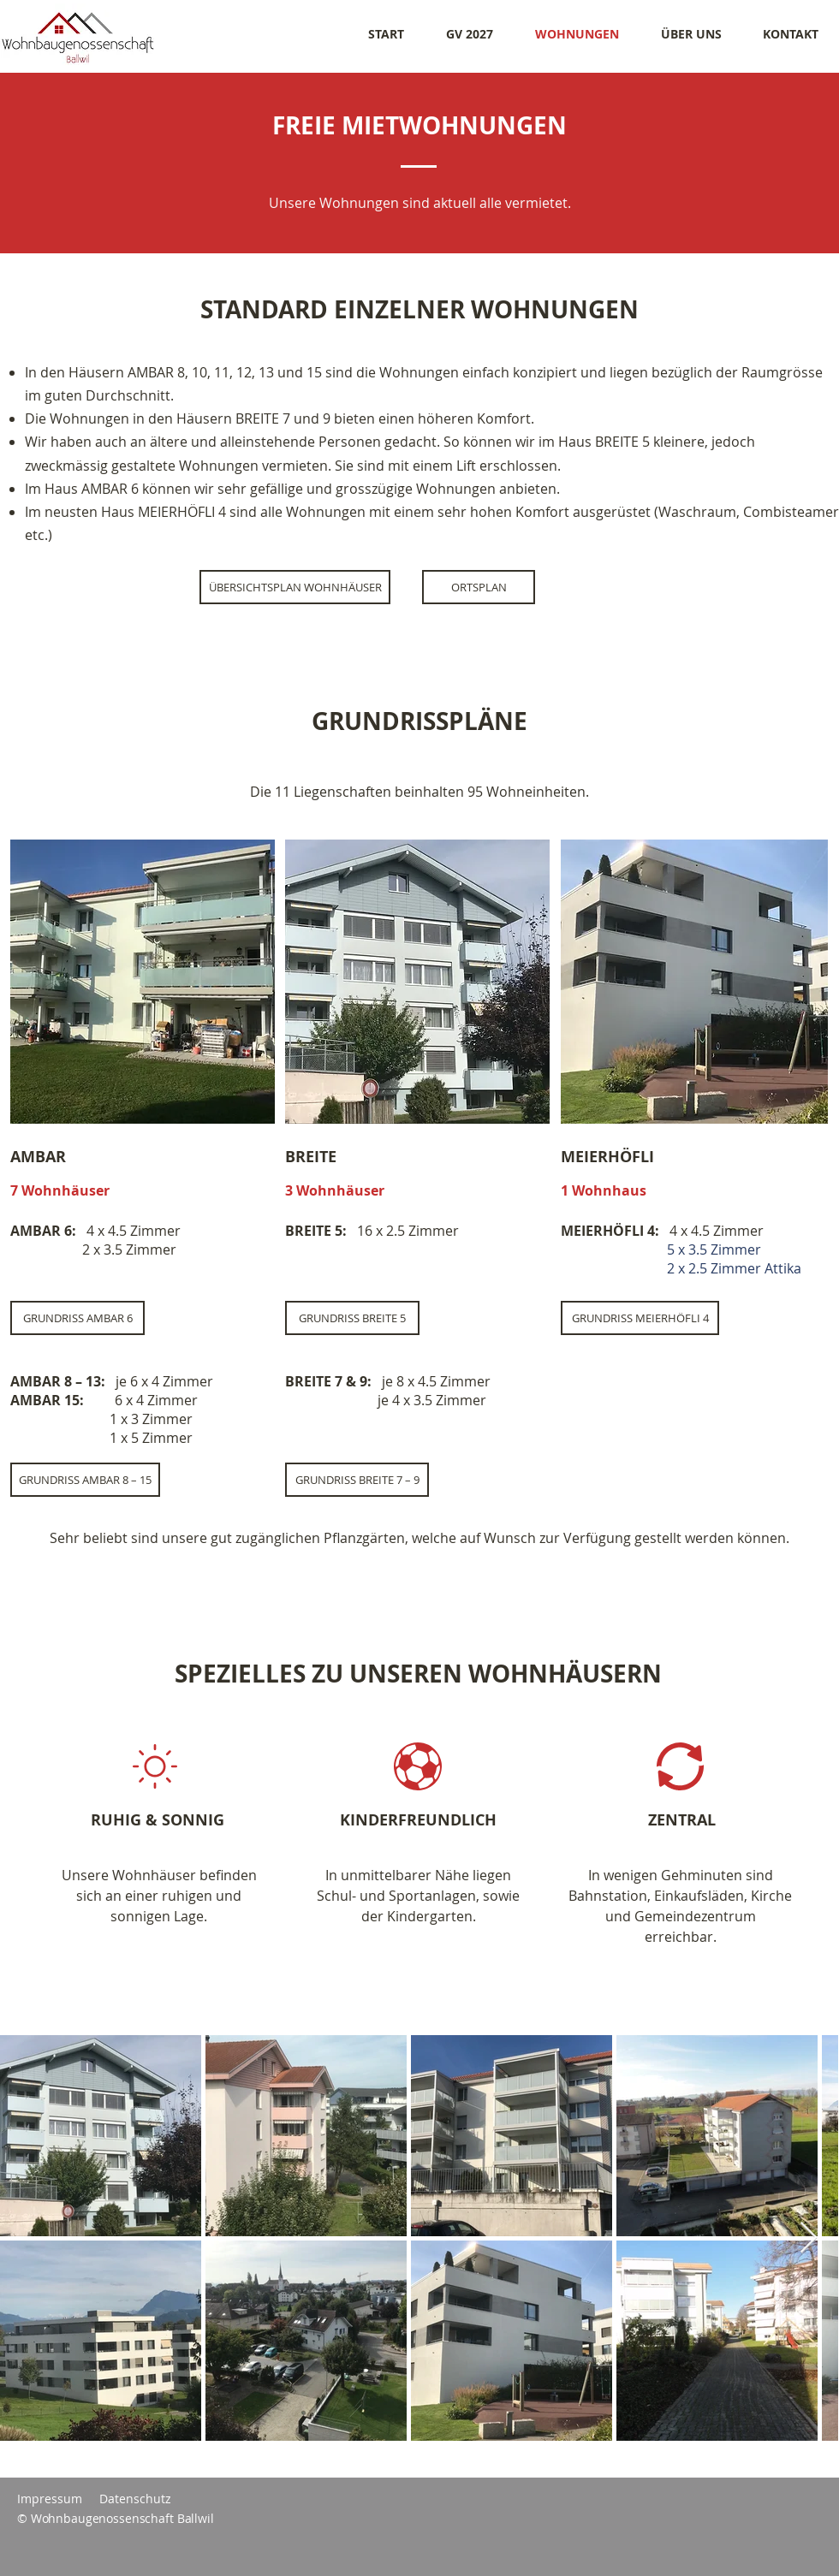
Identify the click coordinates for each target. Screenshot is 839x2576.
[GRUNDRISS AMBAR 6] (77, 1318)
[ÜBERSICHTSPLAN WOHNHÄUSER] (294, 587)
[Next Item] (808, 2238)
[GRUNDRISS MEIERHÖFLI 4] (640, 1318)
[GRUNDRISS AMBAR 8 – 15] (85, 1480)
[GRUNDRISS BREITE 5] (352, 1318)
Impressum (49, 2498)
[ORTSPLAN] (478, 587)
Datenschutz (135, 2498)
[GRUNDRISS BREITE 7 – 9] (357, 1480)
